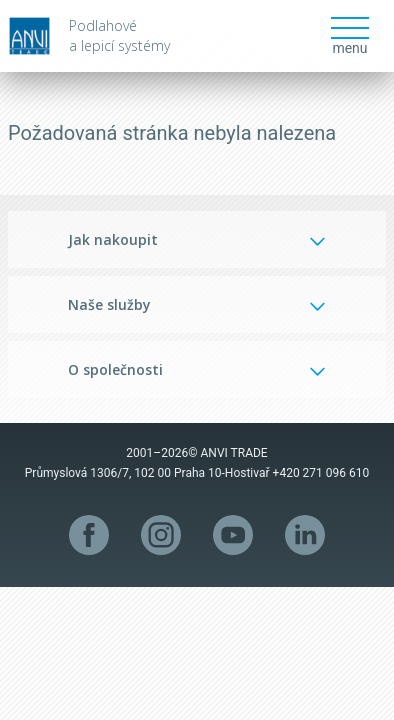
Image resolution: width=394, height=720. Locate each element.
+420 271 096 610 (321, 473)
